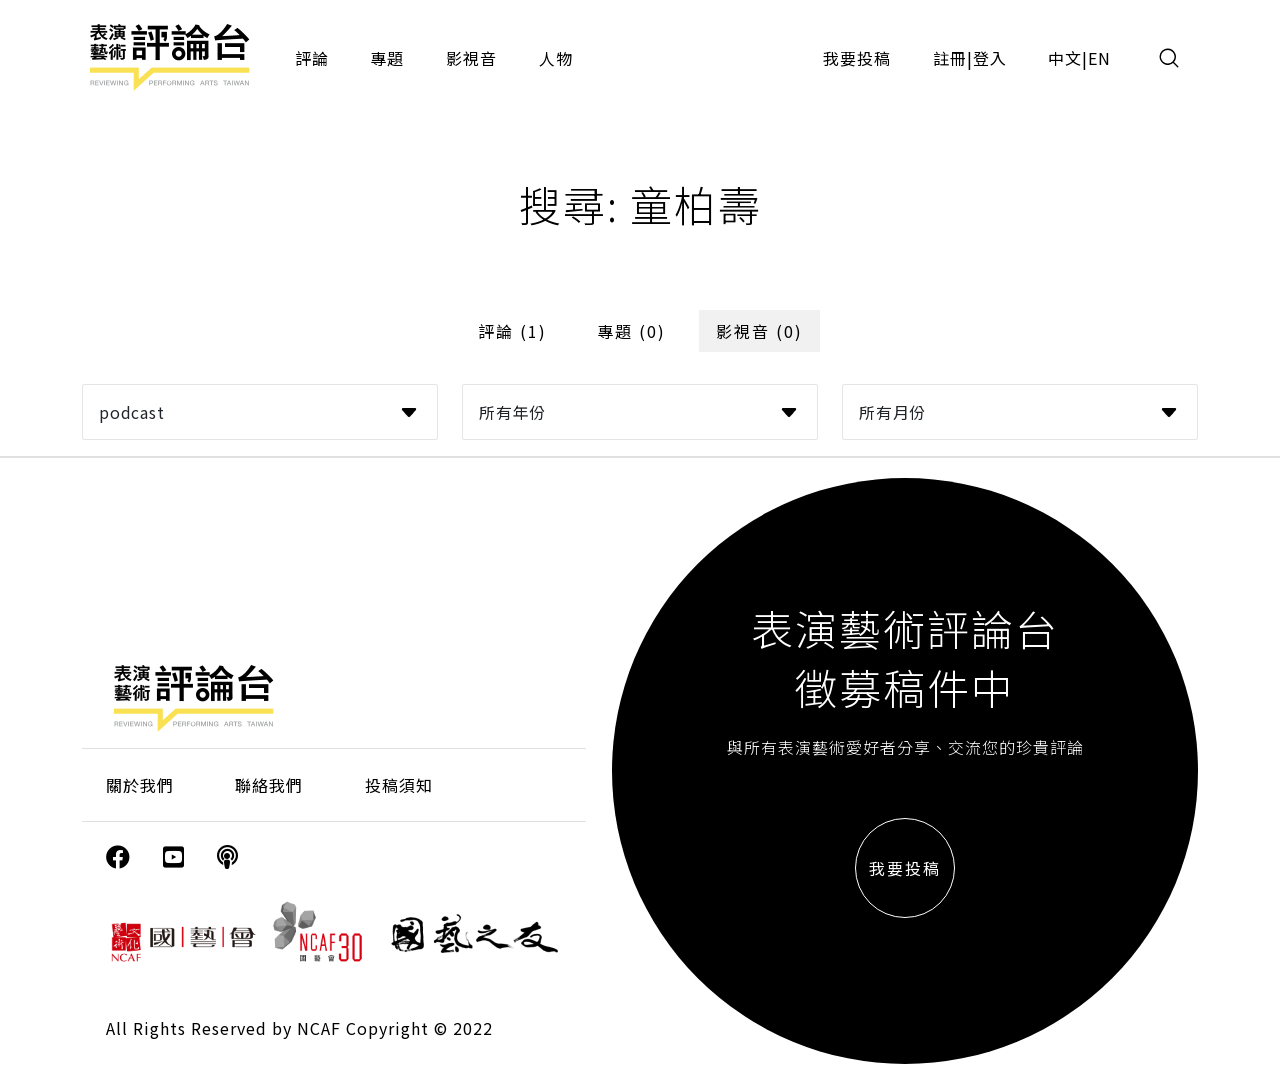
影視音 (471, 58)
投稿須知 (399, 785)
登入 (990, 58)
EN (1099, 58)
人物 (556, 58)
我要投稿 (857, 58)
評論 (312, 58)
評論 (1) (512, 331)
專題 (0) (631, 331)
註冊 (950, 58)
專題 (387, 58)
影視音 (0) (759, 331)
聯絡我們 (269, 785)
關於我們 (140, 785)
